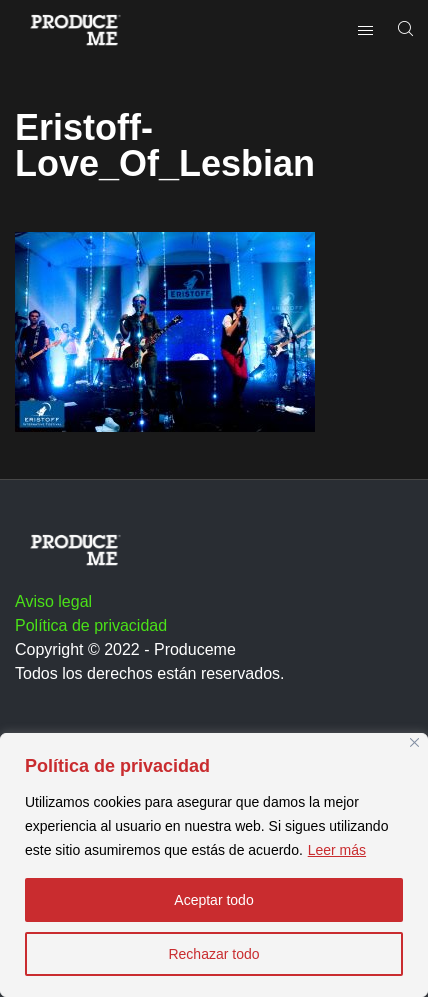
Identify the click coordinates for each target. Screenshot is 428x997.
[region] (214, 865)
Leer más (337, 850)
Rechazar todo (213, 954)
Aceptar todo (213, 900)
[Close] (414, 742)
